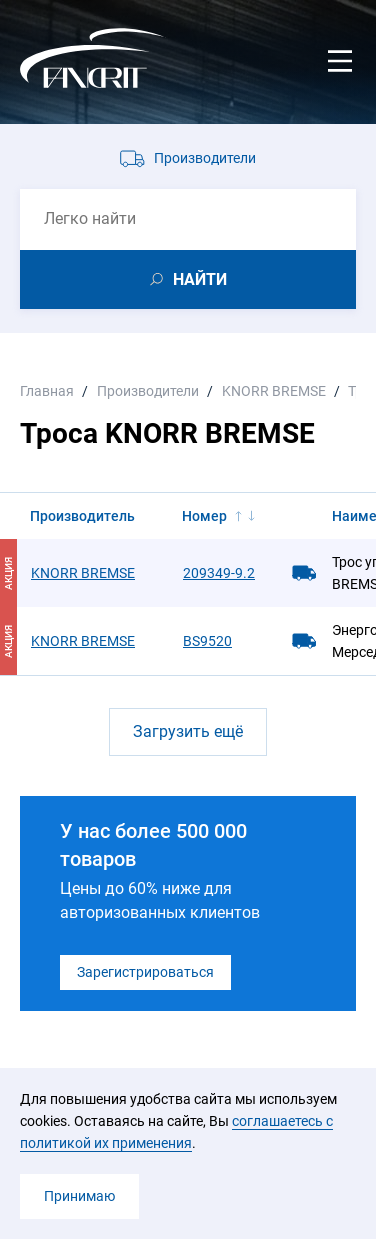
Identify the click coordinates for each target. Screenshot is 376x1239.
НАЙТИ (200, 279)
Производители (205, 158)
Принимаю (79, 1196)
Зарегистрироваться (145, 972)
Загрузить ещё (188, 731)
